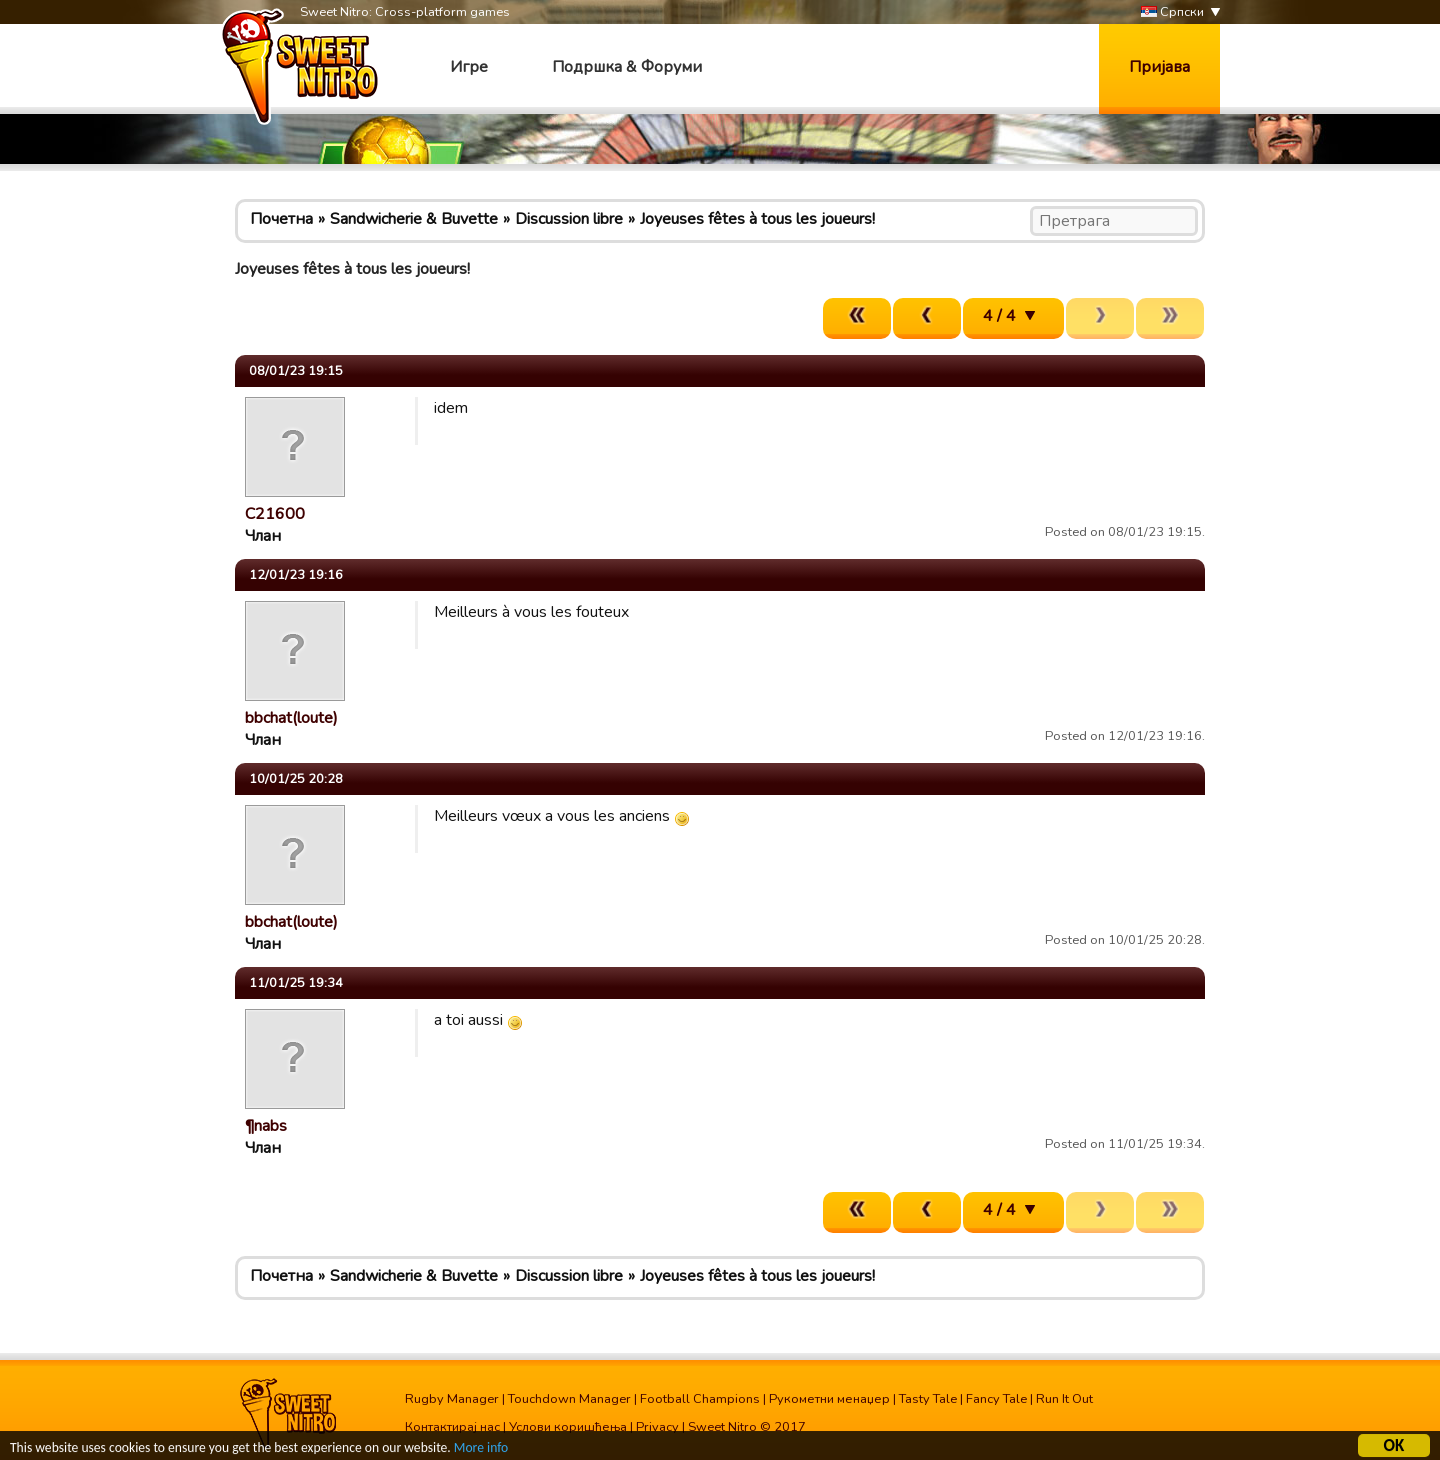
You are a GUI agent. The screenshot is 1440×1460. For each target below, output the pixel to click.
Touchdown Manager (569, 1399)
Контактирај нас (452, 1427)
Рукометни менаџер (829, 1399)
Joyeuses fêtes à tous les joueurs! (757, 219)
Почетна (281, 219)
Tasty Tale (928, 1399)
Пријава (1159, 67)
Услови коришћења (568, 1427)
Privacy (657, 1427)
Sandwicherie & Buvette (414, 219)
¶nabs (266, 1126)
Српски (1172, 12)
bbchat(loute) (291, 718)
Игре (469, 67)
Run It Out (1064, 1399)
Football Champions (700, 1399)
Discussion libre (569, 219)
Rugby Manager (452, 1399)
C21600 (275, 514)
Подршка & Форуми (627, 67)
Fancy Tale (996, 1399)
